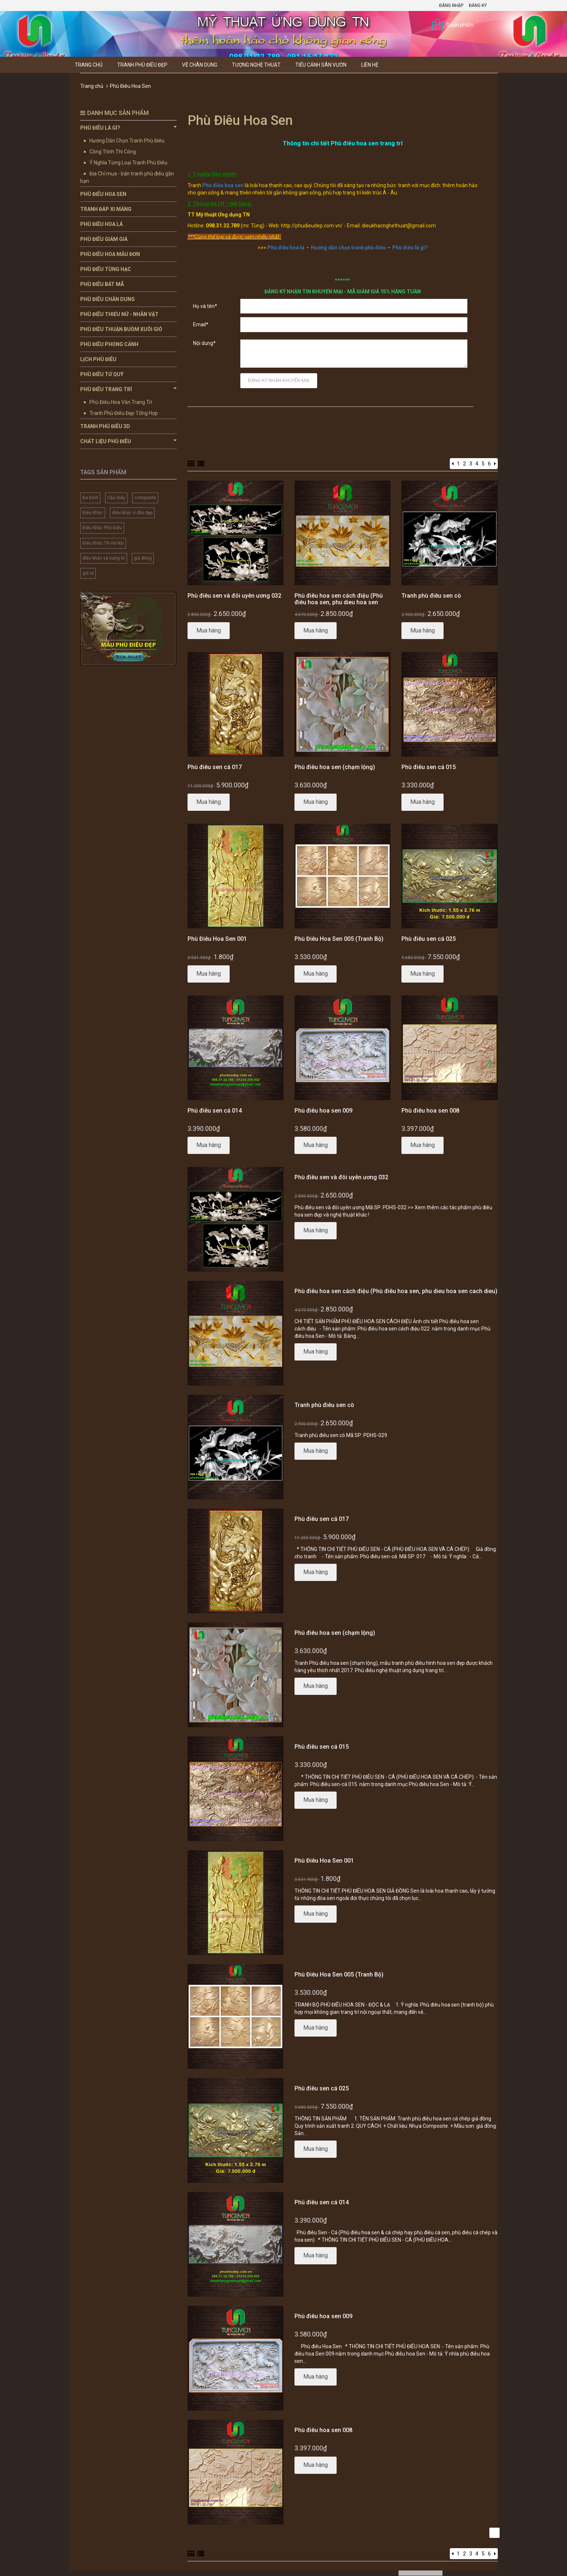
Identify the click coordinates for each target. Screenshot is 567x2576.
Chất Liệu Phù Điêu (128, 441)
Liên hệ (369, 65)
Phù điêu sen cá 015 (428, 767)
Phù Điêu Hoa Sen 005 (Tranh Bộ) (338, 938)
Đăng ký (478, 5)
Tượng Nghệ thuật (256, 65)
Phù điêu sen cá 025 (428, 938)
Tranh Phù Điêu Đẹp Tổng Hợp (123, 413)
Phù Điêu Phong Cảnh (109, 344)
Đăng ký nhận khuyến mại (279, 380)
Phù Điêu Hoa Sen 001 (217, 938)
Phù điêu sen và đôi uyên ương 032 (234, 595)
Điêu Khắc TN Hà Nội (103, 543)
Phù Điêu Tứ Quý (101, 374)
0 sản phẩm (460, 25)
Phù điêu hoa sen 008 (430, 1110)
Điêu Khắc (92, 512)
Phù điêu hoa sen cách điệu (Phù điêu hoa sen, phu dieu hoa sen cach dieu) (338, 602)
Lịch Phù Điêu (98, 359)
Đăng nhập (451, 5)
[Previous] (452, 463)
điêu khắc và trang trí (103, 558)
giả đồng (143, 558)
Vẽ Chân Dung (199, 65)
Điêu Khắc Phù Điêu (102, 527)
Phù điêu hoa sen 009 (323, 1110)
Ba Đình (90, 497)
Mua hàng (208, 630)
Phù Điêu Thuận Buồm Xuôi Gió (121, 329)
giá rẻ (87, 573)
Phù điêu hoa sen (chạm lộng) (334, 767)
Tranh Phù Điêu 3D (105, 426)
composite (145, 497)
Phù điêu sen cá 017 (215, 767)
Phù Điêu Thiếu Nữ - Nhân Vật (119, 314)
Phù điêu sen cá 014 (215, 1110)
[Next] (495, 463)
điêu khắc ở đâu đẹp (132, 512)
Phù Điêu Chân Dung (107, 299)
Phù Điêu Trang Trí (128, 389)
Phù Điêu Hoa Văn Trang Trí (120, 402)
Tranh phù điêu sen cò (431, 595)
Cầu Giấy (116, 497)
